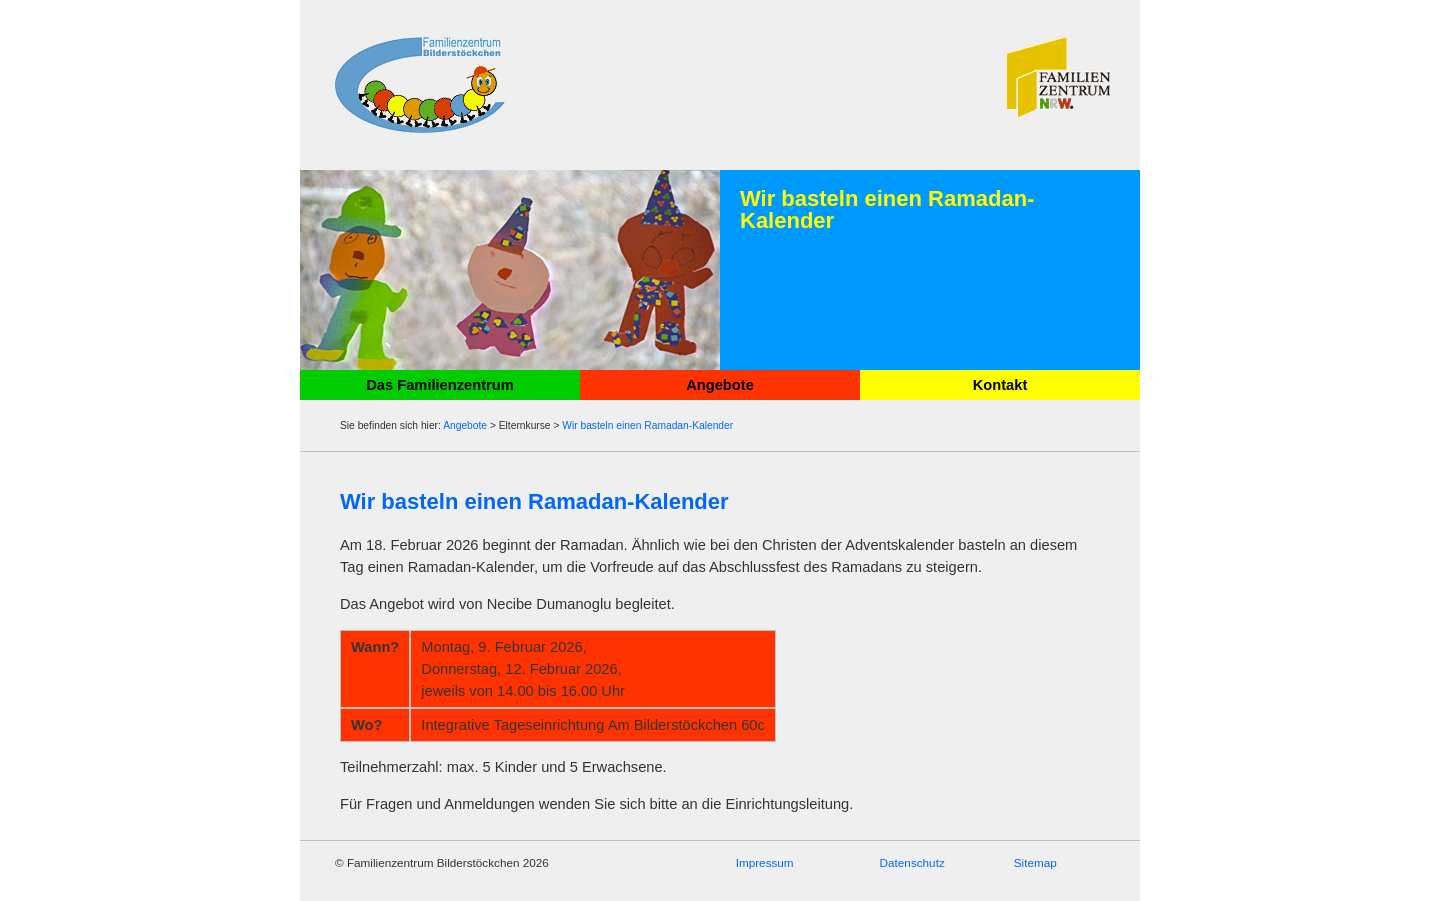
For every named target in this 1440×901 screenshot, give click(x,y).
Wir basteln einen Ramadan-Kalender (647, 425)
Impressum (765, 862)
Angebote (720, 385)
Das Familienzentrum (439, 385)
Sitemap (1035, 862)
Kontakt (1000, 385)
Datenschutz (912, 862)
